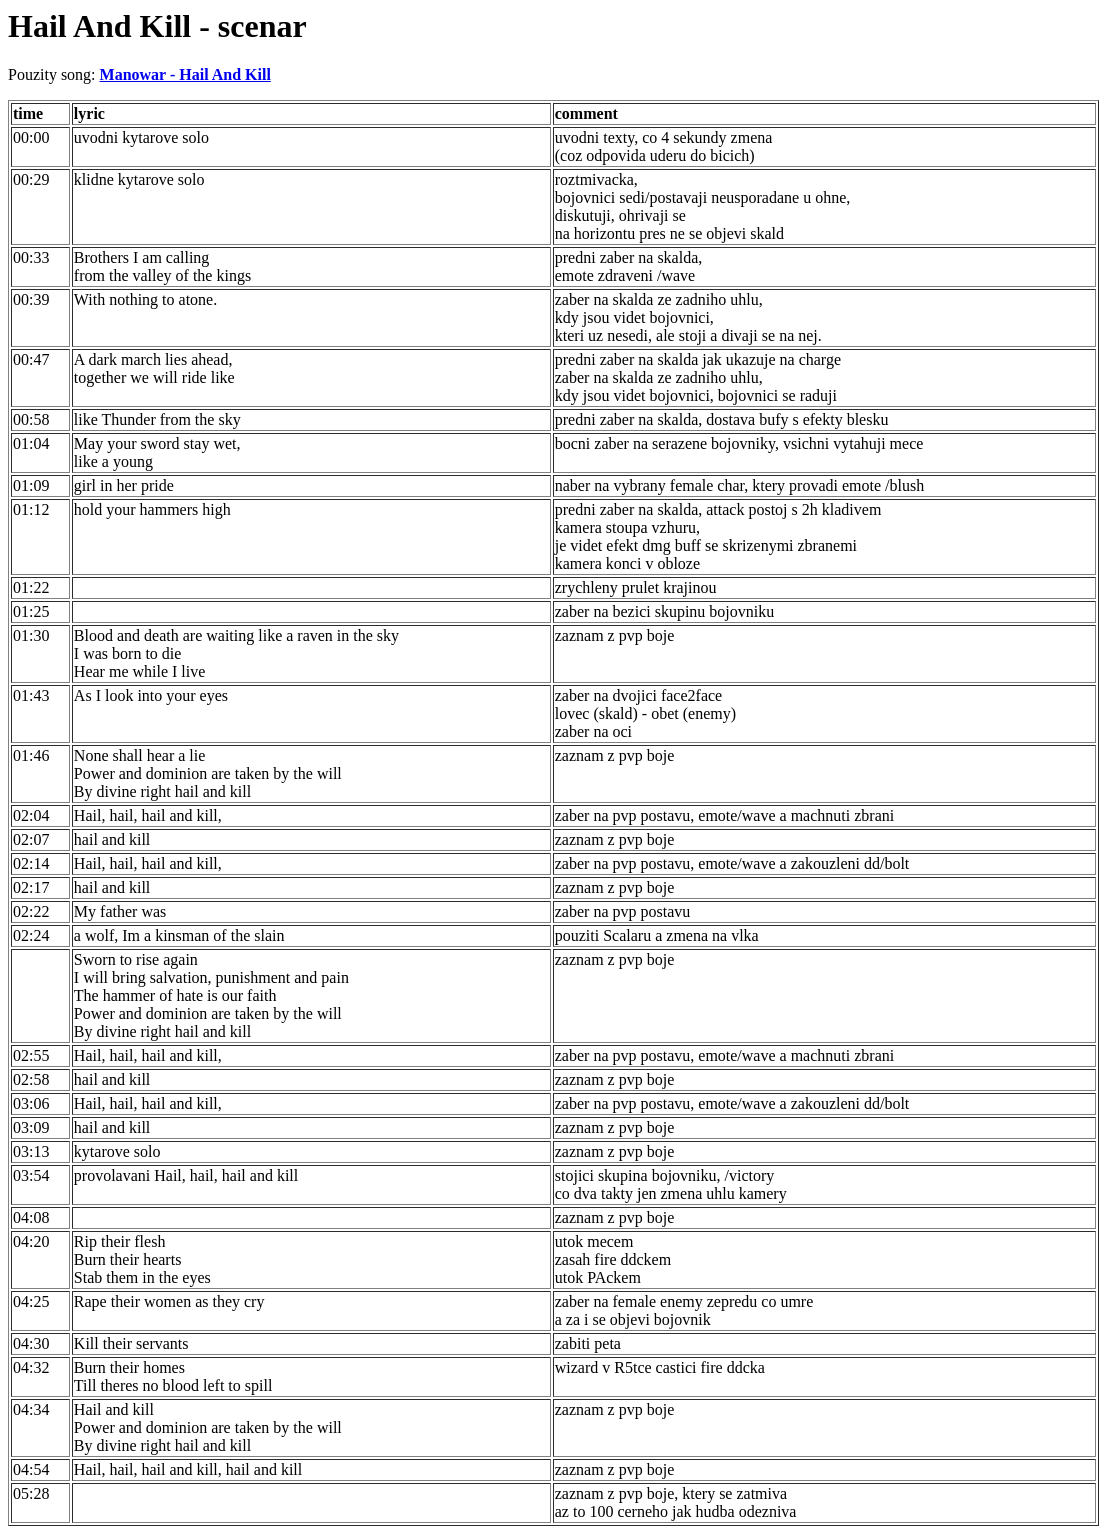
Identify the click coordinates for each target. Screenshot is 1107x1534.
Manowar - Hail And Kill (185, 74)
